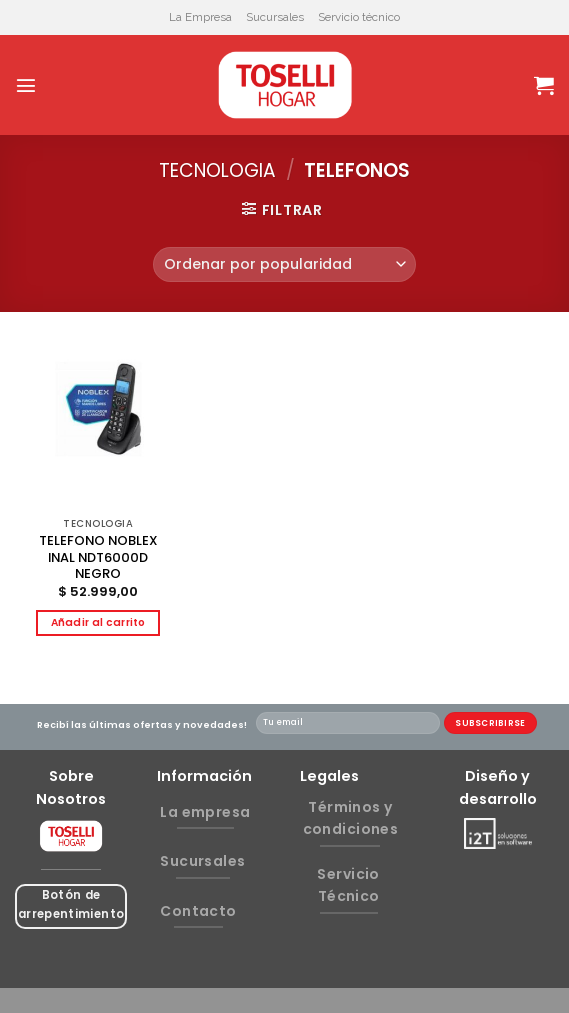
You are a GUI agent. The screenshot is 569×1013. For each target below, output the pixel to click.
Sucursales (275, 17)
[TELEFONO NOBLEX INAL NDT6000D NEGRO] (98, 425)
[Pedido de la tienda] (284, 264)
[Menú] (26, 85)
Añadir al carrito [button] (98, 622)
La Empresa (200, 17)
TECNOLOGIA (217, 170)
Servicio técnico (359, 17)
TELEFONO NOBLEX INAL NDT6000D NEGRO (98, 558)
